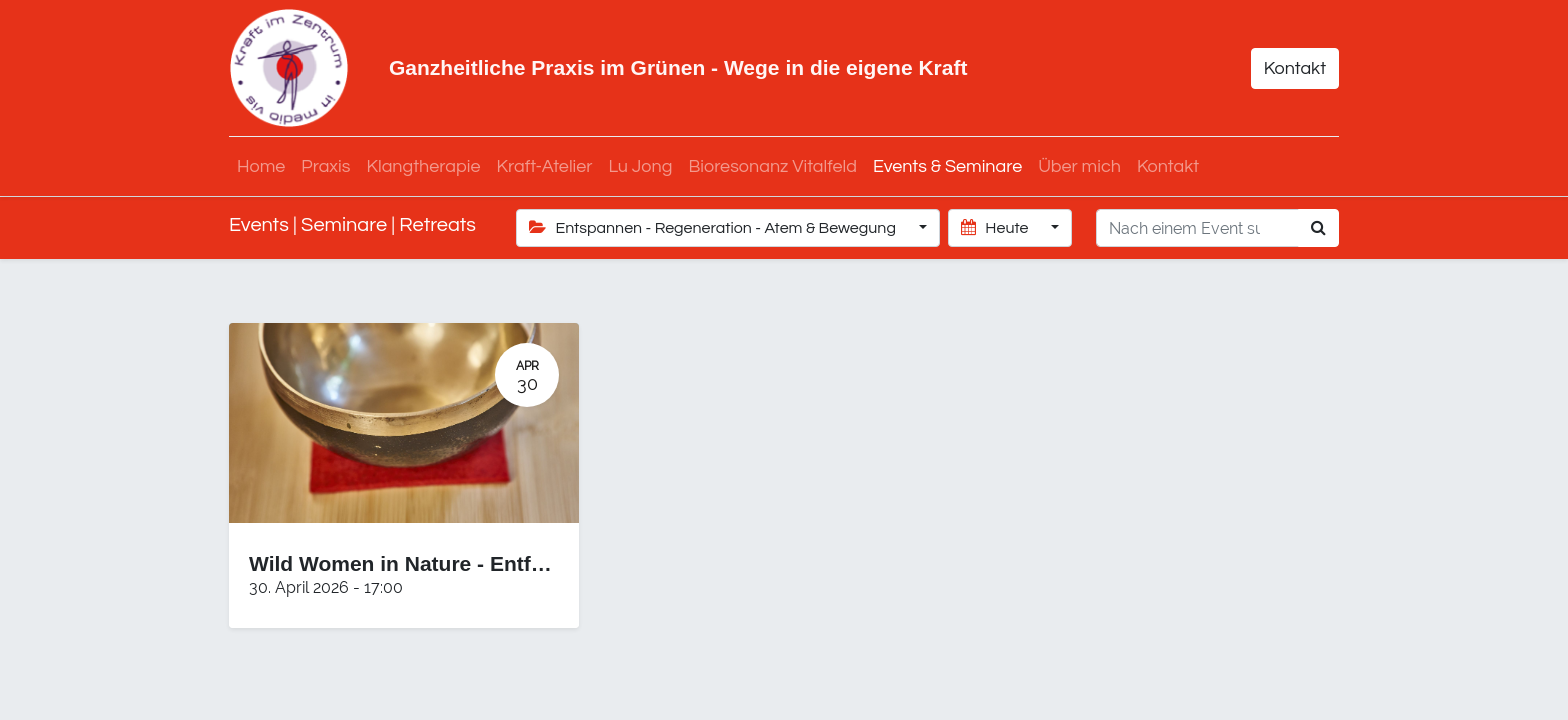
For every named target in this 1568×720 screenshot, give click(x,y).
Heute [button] (996, 227)
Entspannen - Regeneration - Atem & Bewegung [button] (714, 227)
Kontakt (1295, 68)
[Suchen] (1318, 228)
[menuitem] (261, 166)
